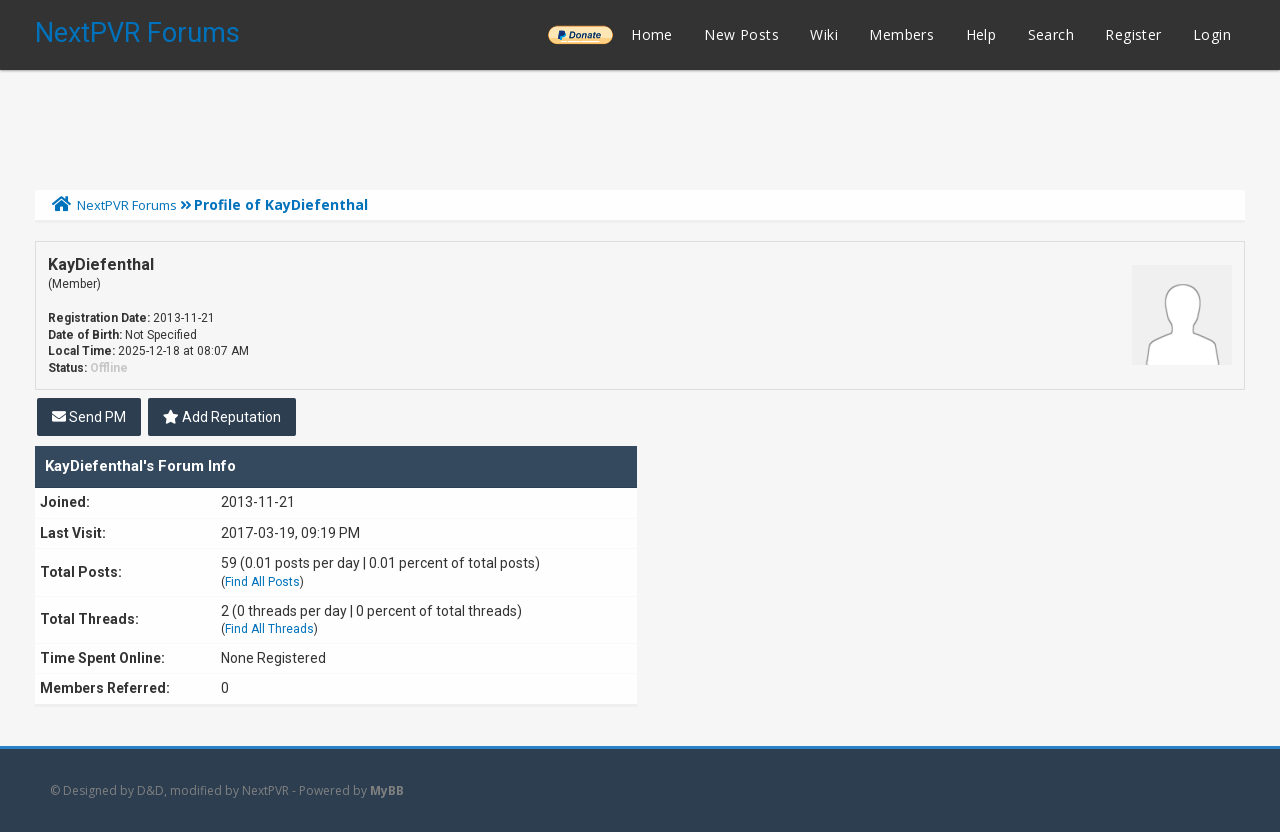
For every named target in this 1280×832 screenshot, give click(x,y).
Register (1133, 34)
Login (1212, 34)
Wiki (824, 34)
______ (580, 34)
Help (981, 34)
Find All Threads (269, 629)
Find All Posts (262, 582)
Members (901, 34)
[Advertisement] (640, 125)
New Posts (741, 34)
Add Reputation (222, 417)
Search (1051, 34)
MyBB (387, 790)
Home (652, 34)
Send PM (89, 417)
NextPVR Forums (137, 33)
